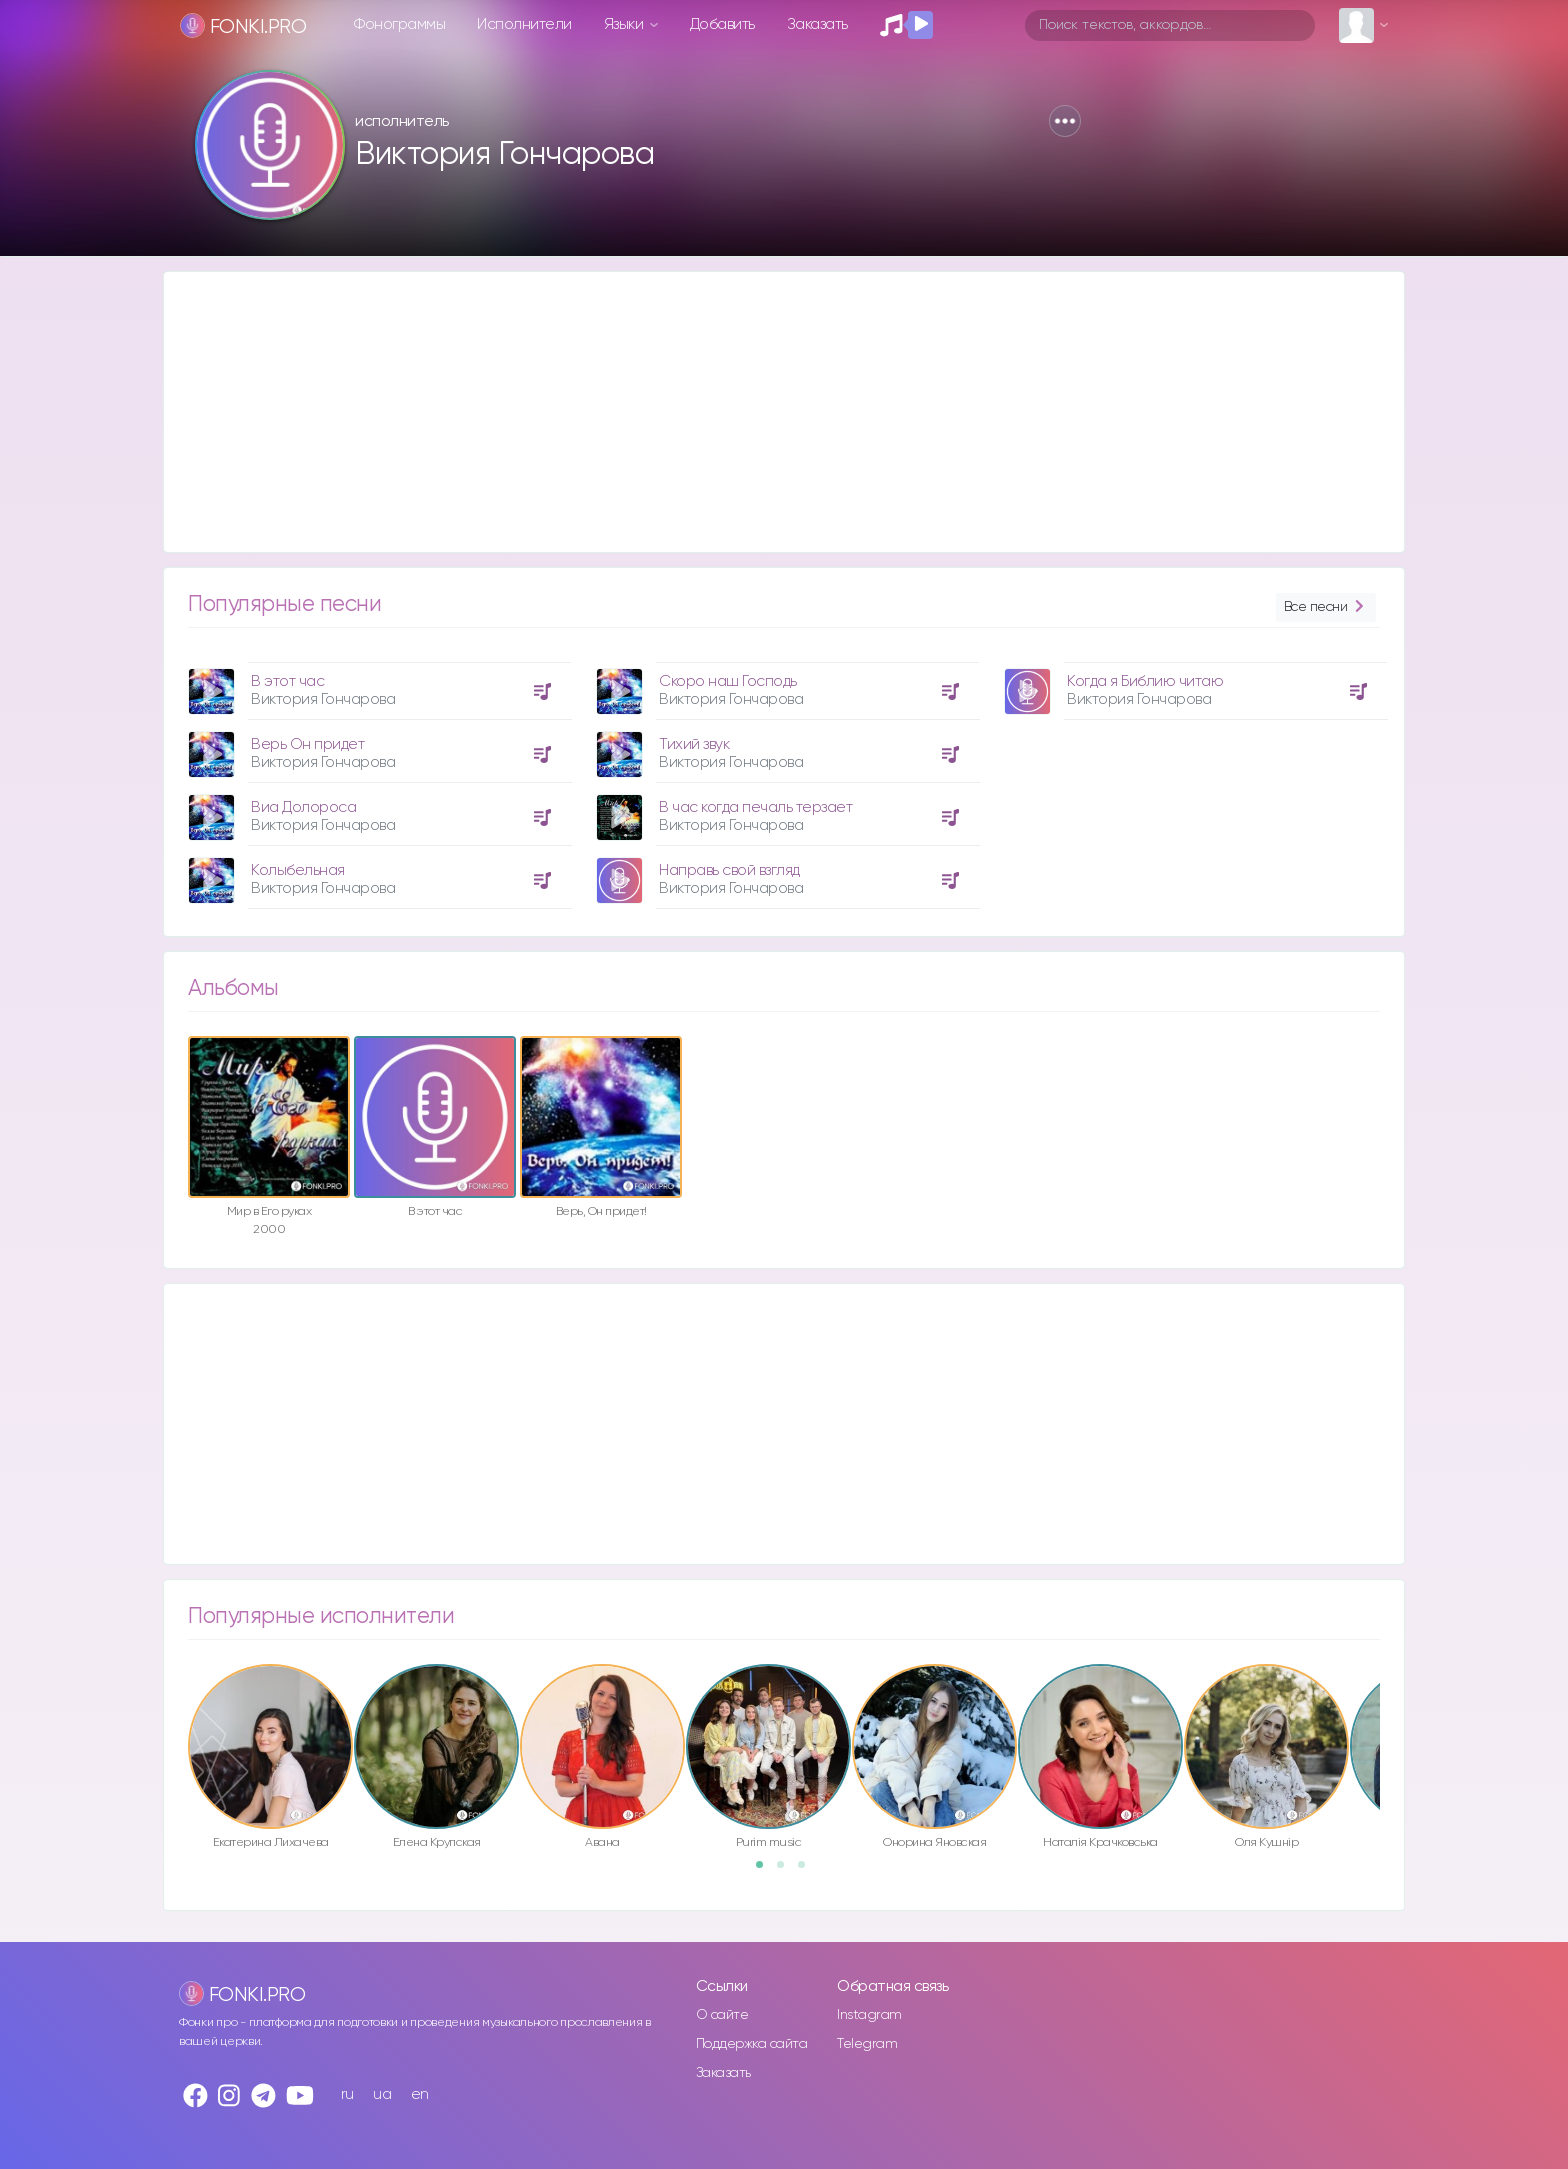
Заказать (817, 24)
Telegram (867, 2044)
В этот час (287, 681)
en (420, 2094)
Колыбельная (298, 870)
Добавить (722, 24)
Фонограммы (399, 24)
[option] (377, 778)
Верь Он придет (307, 744)
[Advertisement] (764, 412)
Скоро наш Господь (728, 681)
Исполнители (524, 24)
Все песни (1326, 607)
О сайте (722, 2015)
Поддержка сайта (752, 2044)
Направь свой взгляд (729, 870)
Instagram (869, 2015)
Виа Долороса (303, 807)
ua (382, 2094)
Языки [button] (625, 24)
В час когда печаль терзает (755, 807)
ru (347, 2094)
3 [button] (808, 1871)
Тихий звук (694, 744)
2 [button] (787, 1871)
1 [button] (766, 1871)
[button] (1065, 121)
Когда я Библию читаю (1145, 681)
